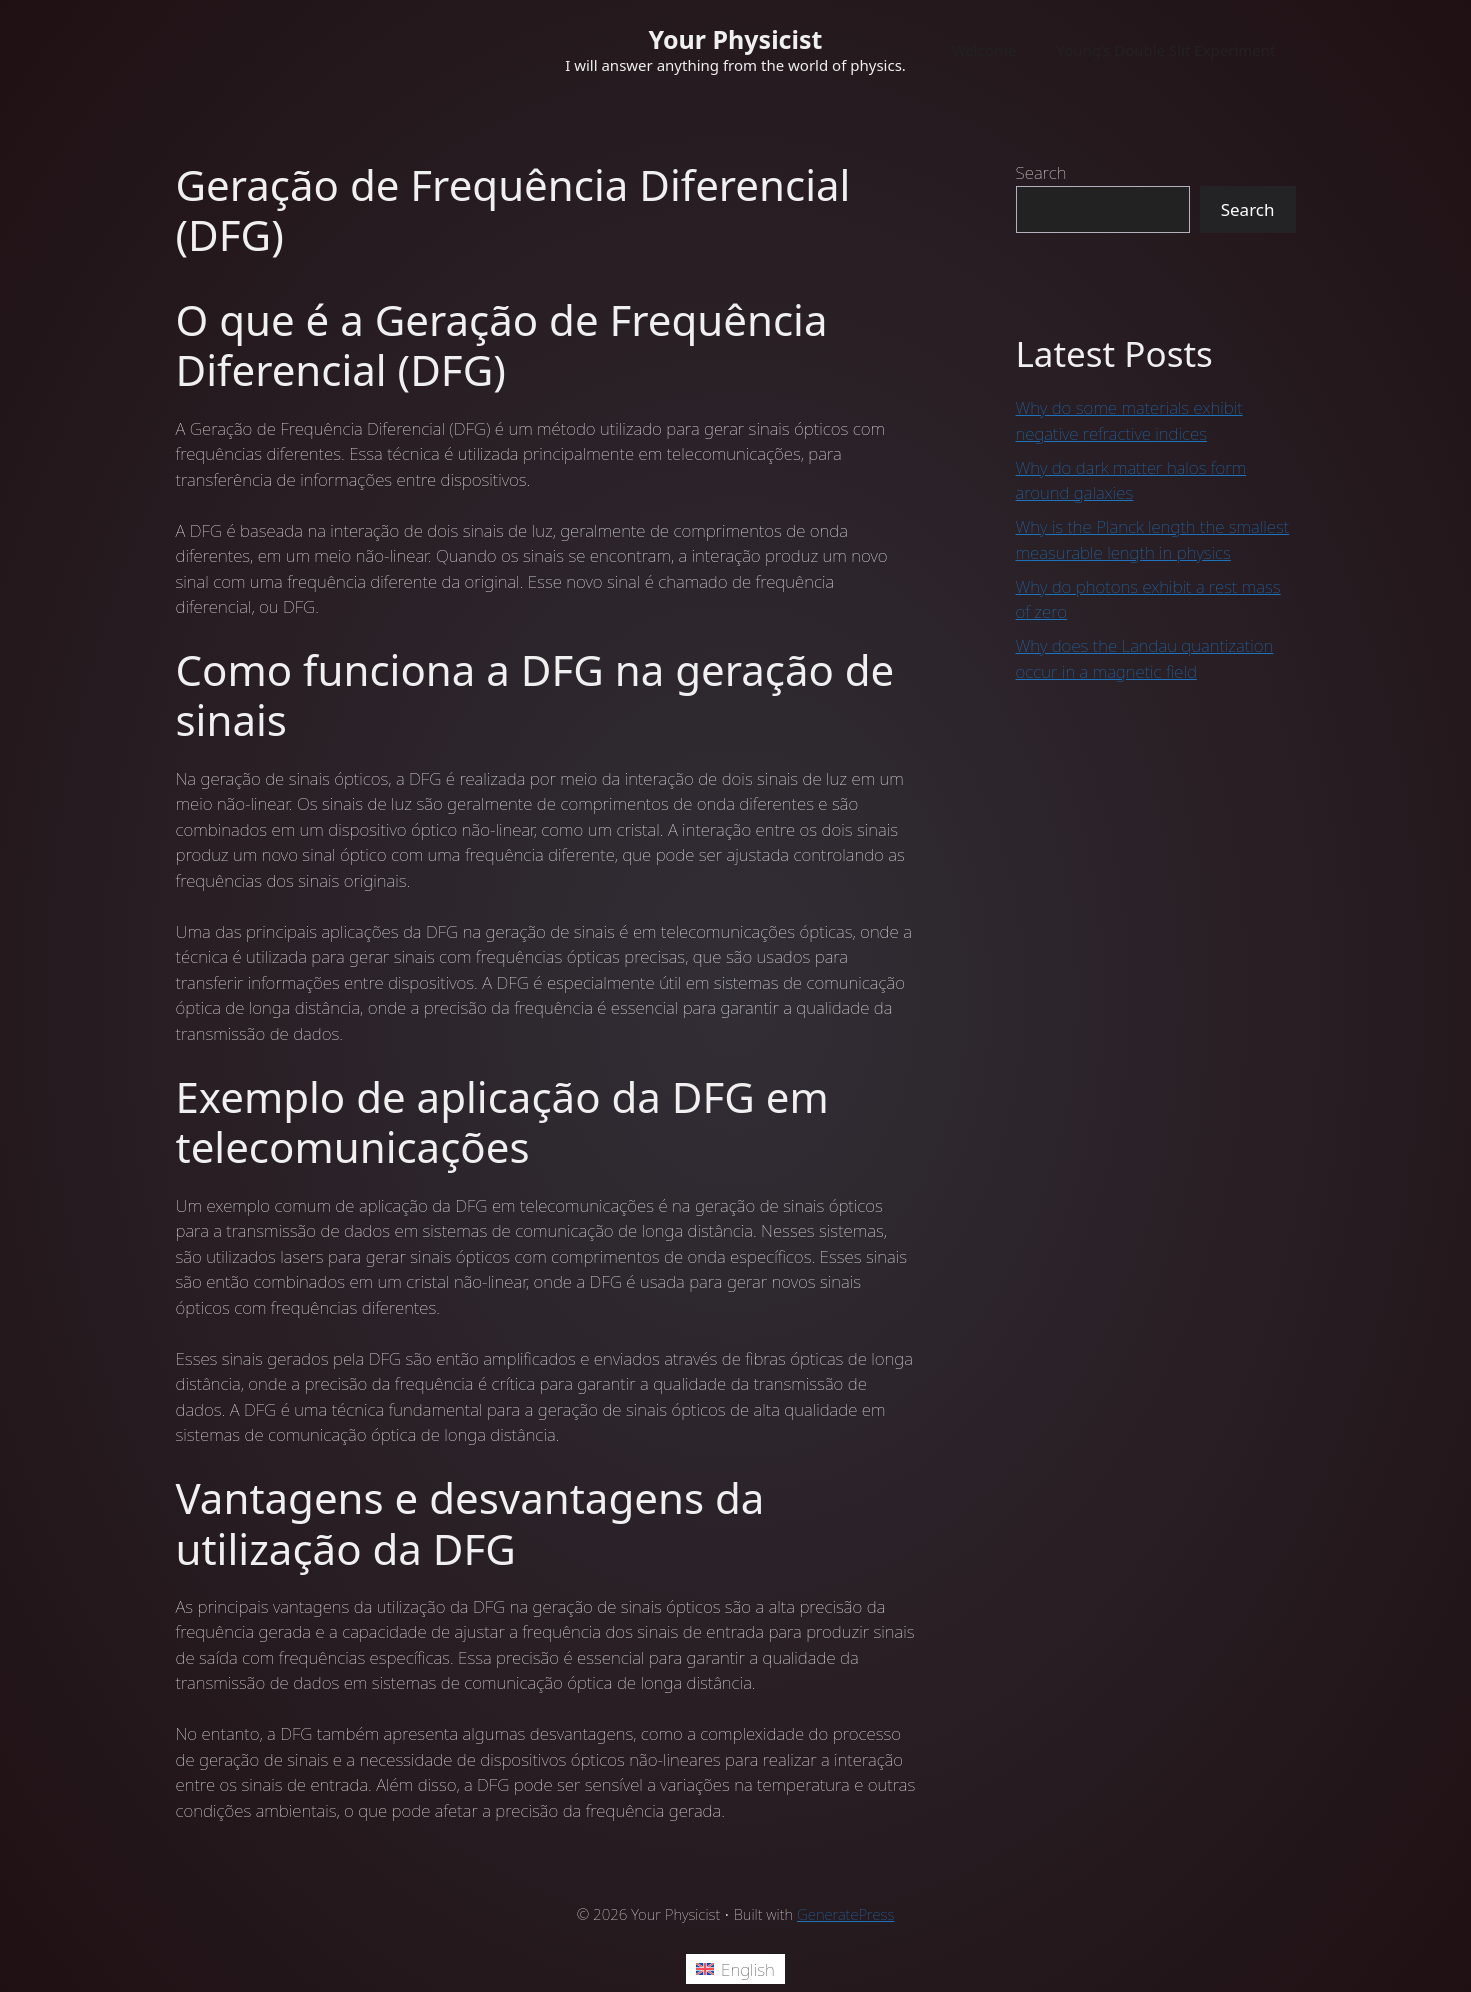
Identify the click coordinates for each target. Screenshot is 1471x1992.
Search (1041, 172)
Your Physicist (736, 39)
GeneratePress (845, 1914)
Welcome (984, 50)
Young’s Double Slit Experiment (1165, 50)
